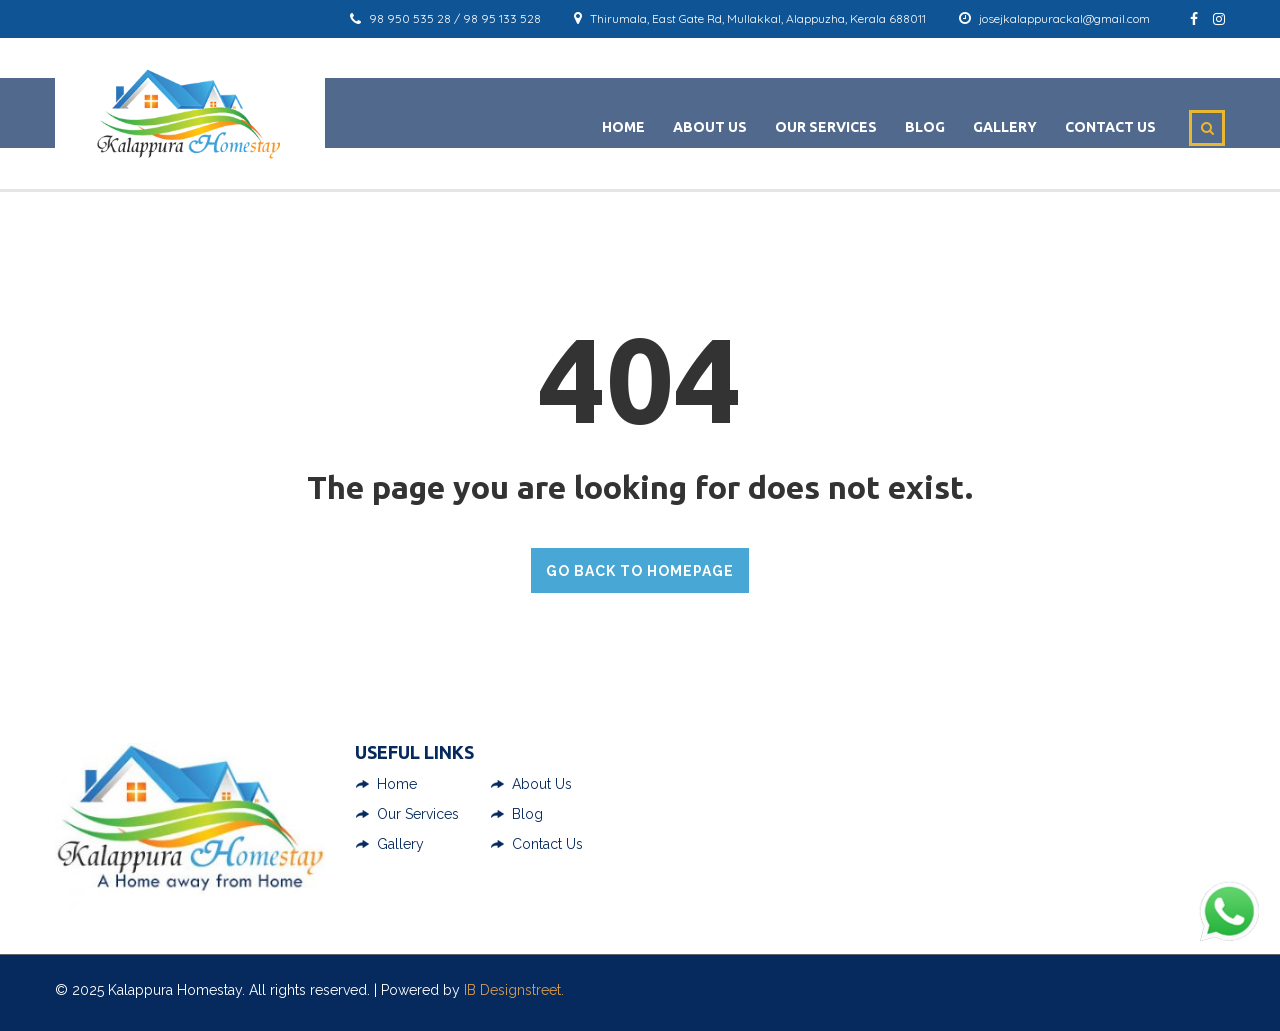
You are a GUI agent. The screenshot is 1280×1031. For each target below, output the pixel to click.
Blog (925, 127)
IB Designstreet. (514, 990)
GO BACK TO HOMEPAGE (640, 571)
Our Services (826, 127)
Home (623, 127)
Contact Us (1110, 127)
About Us (710, 127)
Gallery (1005, 127)
